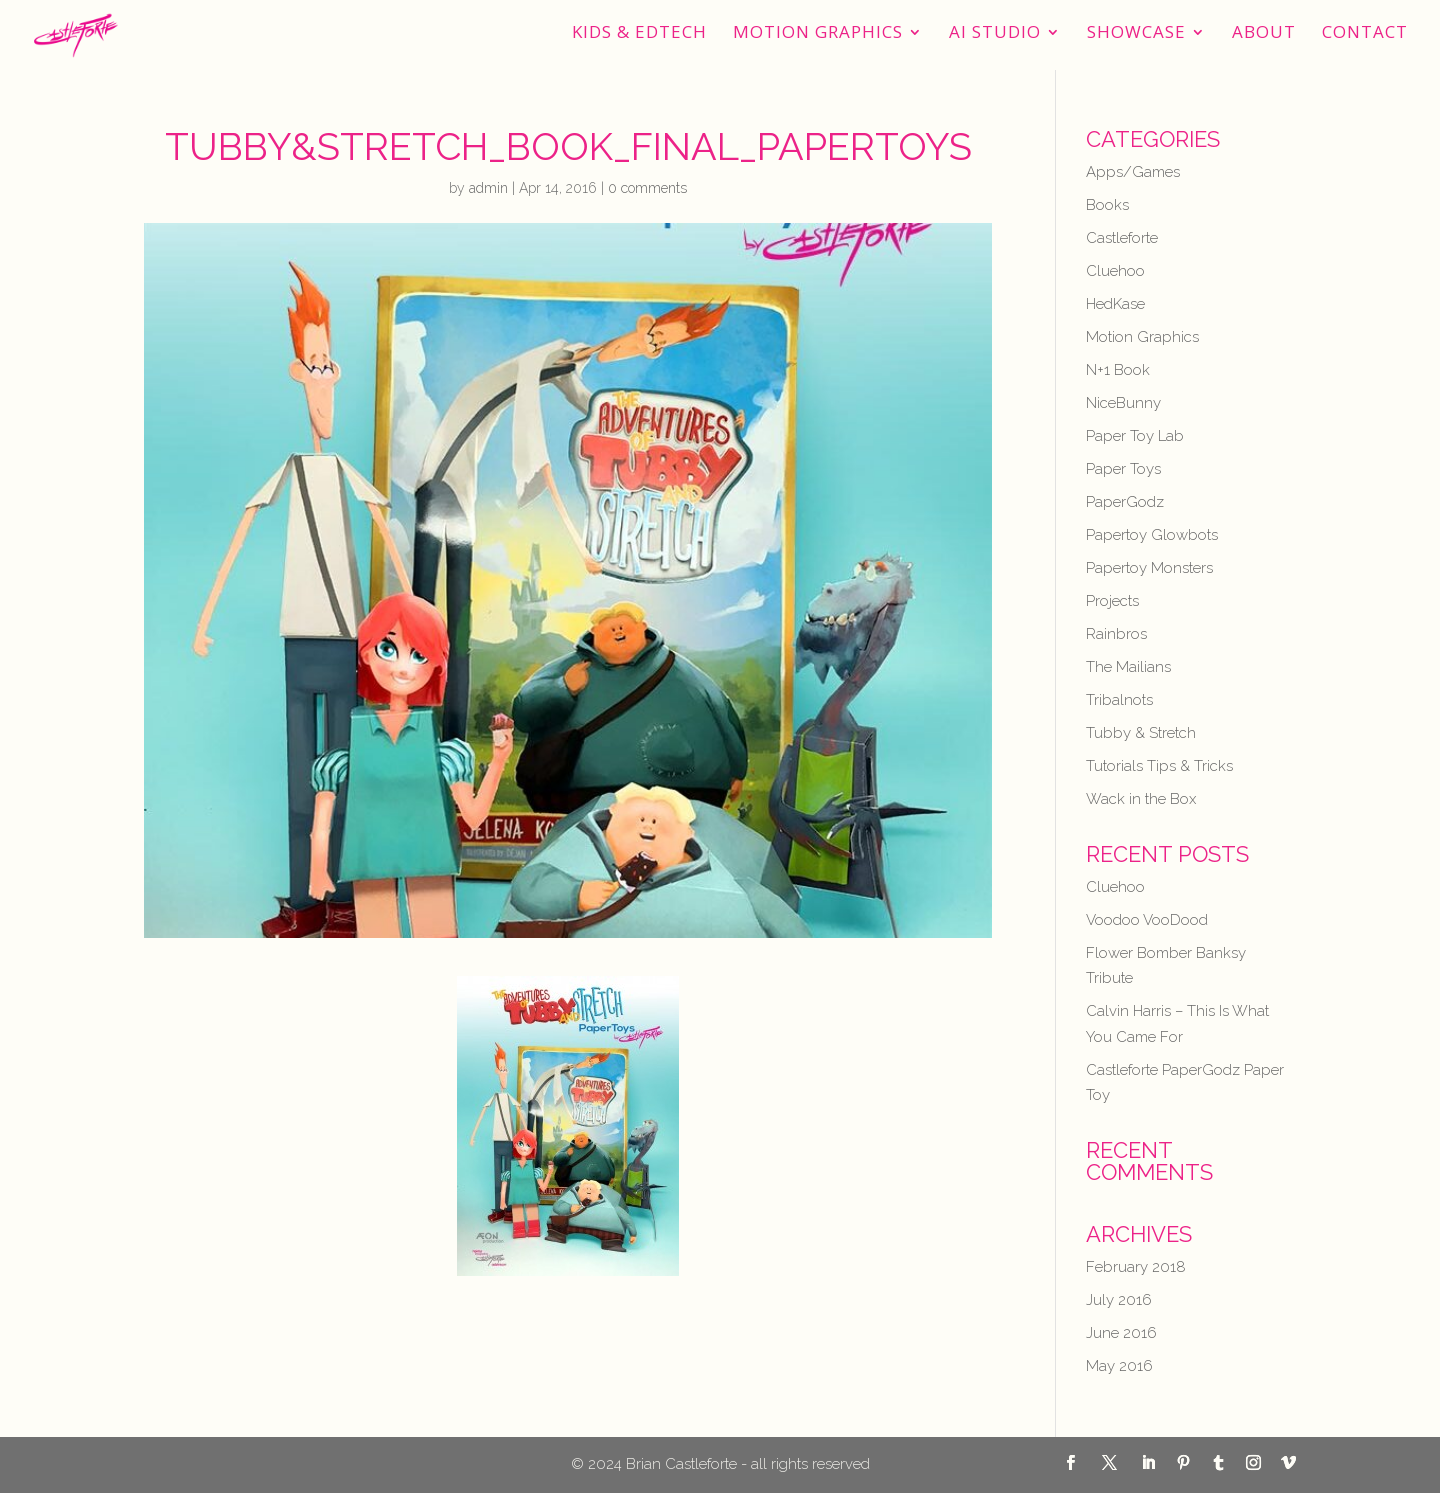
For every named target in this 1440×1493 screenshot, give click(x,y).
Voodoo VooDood (1147, 920)
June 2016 (1121, 1333)
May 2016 (1119, 1366)
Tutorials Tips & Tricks (1159, 766)
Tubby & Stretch (1141, 733)
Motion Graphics (818, 34)
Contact (1365, 34)
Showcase (1136, 34)
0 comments (647, 188)
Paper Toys (1123, 469)
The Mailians (1128, 667)
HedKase (1115, 304)
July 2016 (1119, 1300)
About (1264, 34)
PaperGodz (1125, 502)
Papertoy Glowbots (1152, 535)
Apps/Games (1133, 172)
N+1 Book (1118, 370)
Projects (1112, 601)
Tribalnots (1119, 700)
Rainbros (1116, 634)
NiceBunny (1123, 403)
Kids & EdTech (639, 34)
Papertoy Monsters (1149, 568)
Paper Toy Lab (1135, 436)
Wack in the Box (1141, 799)
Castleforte (1122, 238)
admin (488, 188)
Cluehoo (1115, 271)
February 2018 (1136, 1267)
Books (1107, 205)
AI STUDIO (995, 34)
